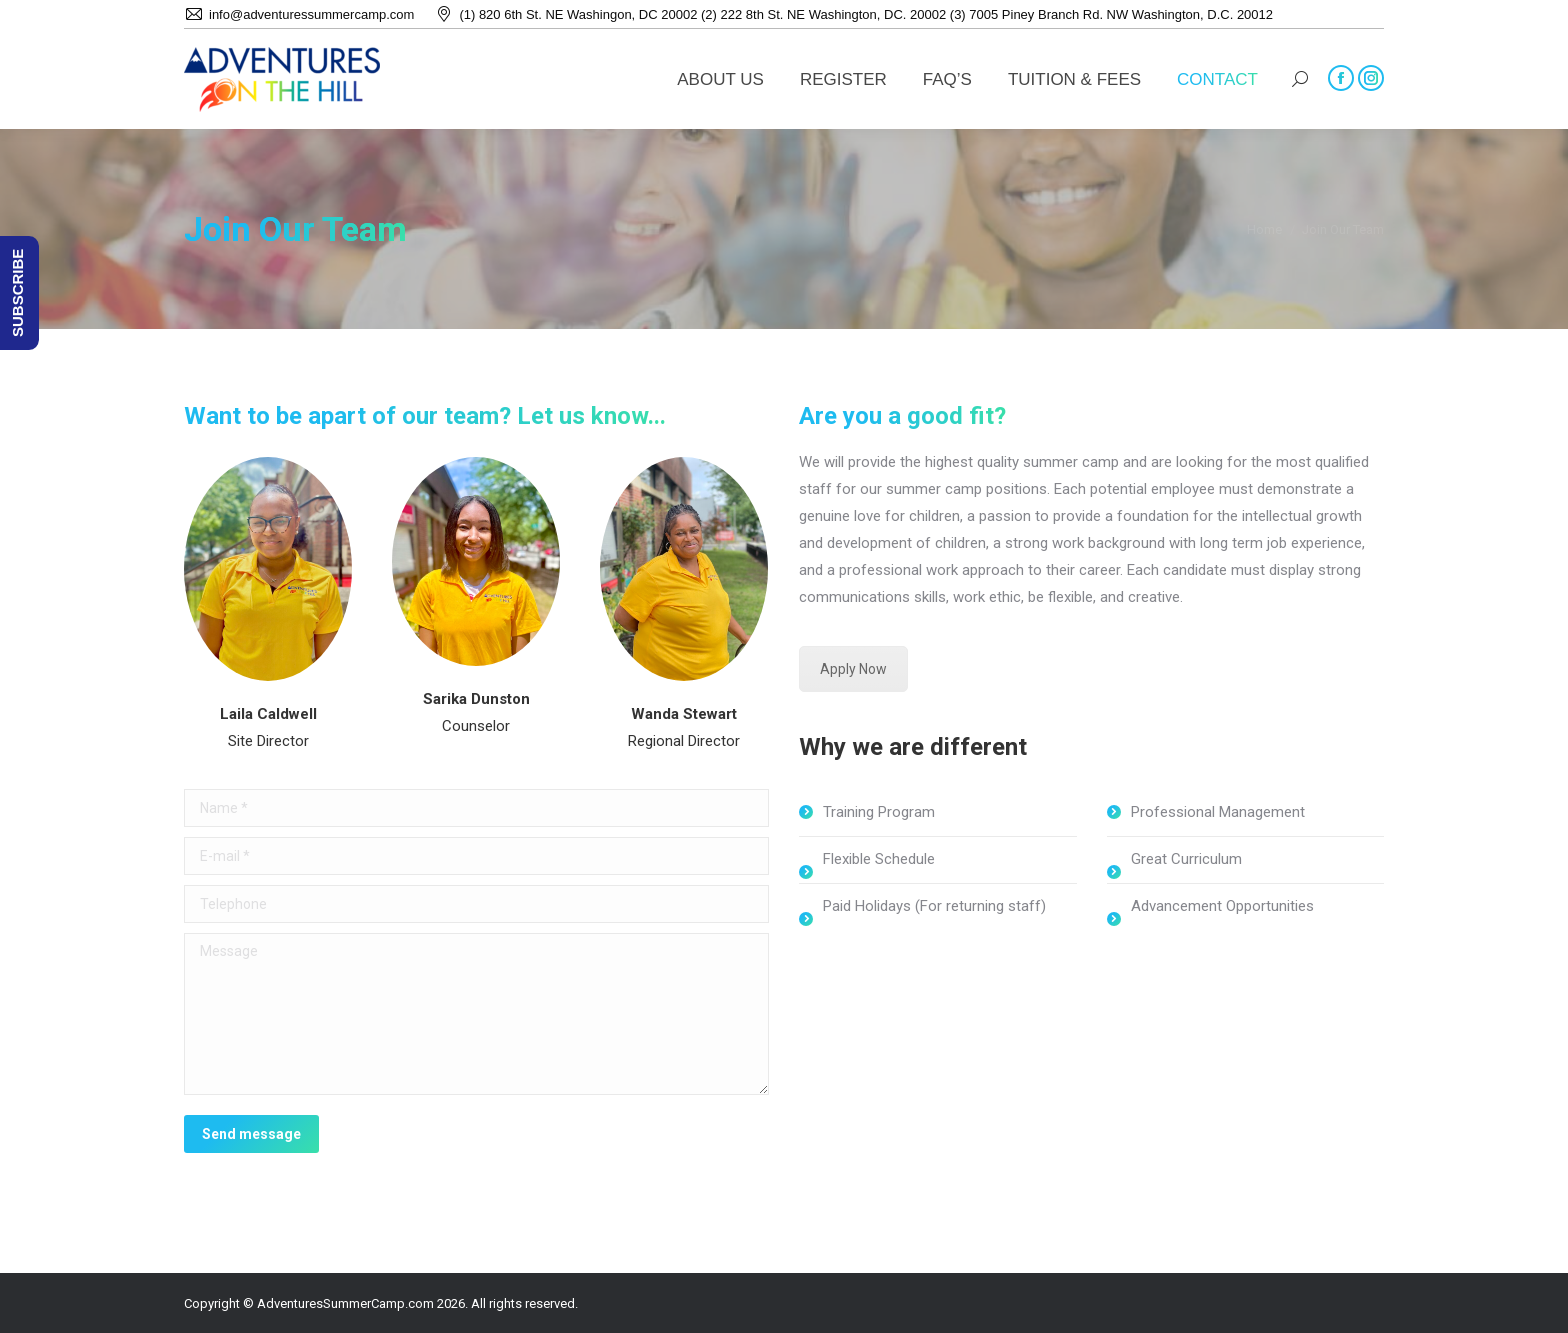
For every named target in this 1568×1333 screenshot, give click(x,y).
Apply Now (853, 669)
